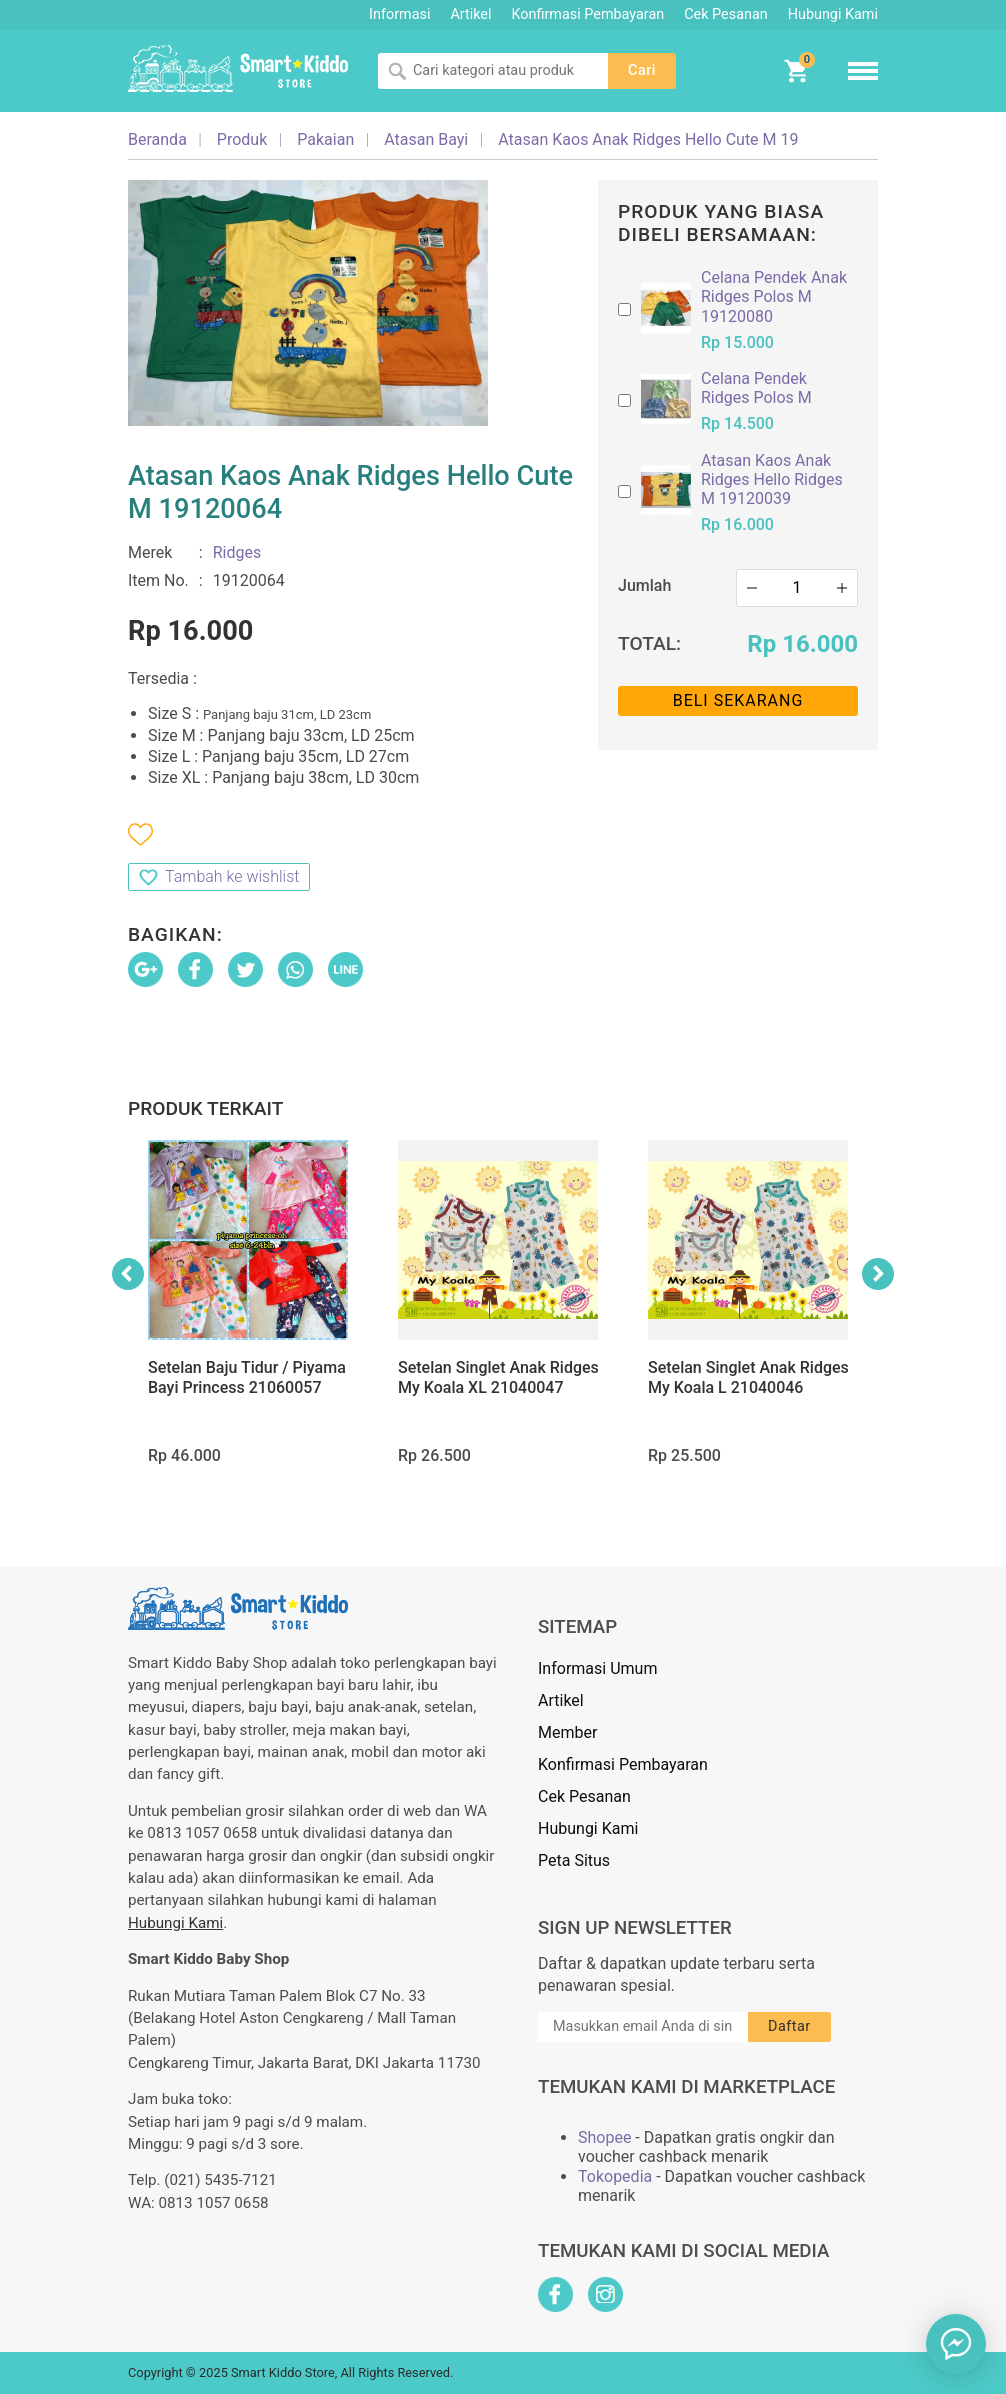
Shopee (604, 2137)
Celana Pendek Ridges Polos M (756, 388)
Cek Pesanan (725, 14)
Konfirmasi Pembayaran (588, 14)
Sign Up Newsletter (635, 1928)
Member (567, 1732)
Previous (128, 1274)
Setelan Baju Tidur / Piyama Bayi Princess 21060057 (247, 1377)
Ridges (237, 552)
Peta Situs (574, 1860)
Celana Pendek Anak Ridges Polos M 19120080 (774, 296)
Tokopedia (615, 2176)
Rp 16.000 (802, 644)
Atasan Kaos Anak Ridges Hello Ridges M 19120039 (772, 479)
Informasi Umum (597, 1668)
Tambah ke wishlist (232, 876)
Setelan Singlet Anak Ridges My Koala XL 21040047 (498, 1377)
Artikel (470, 14)
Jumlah (644, 585)
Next (878, 1274)
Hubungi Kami (833, 14)
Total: (649, 643)
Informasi (399, 14)
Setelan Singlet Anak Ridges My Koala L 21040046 (748, 1377)
